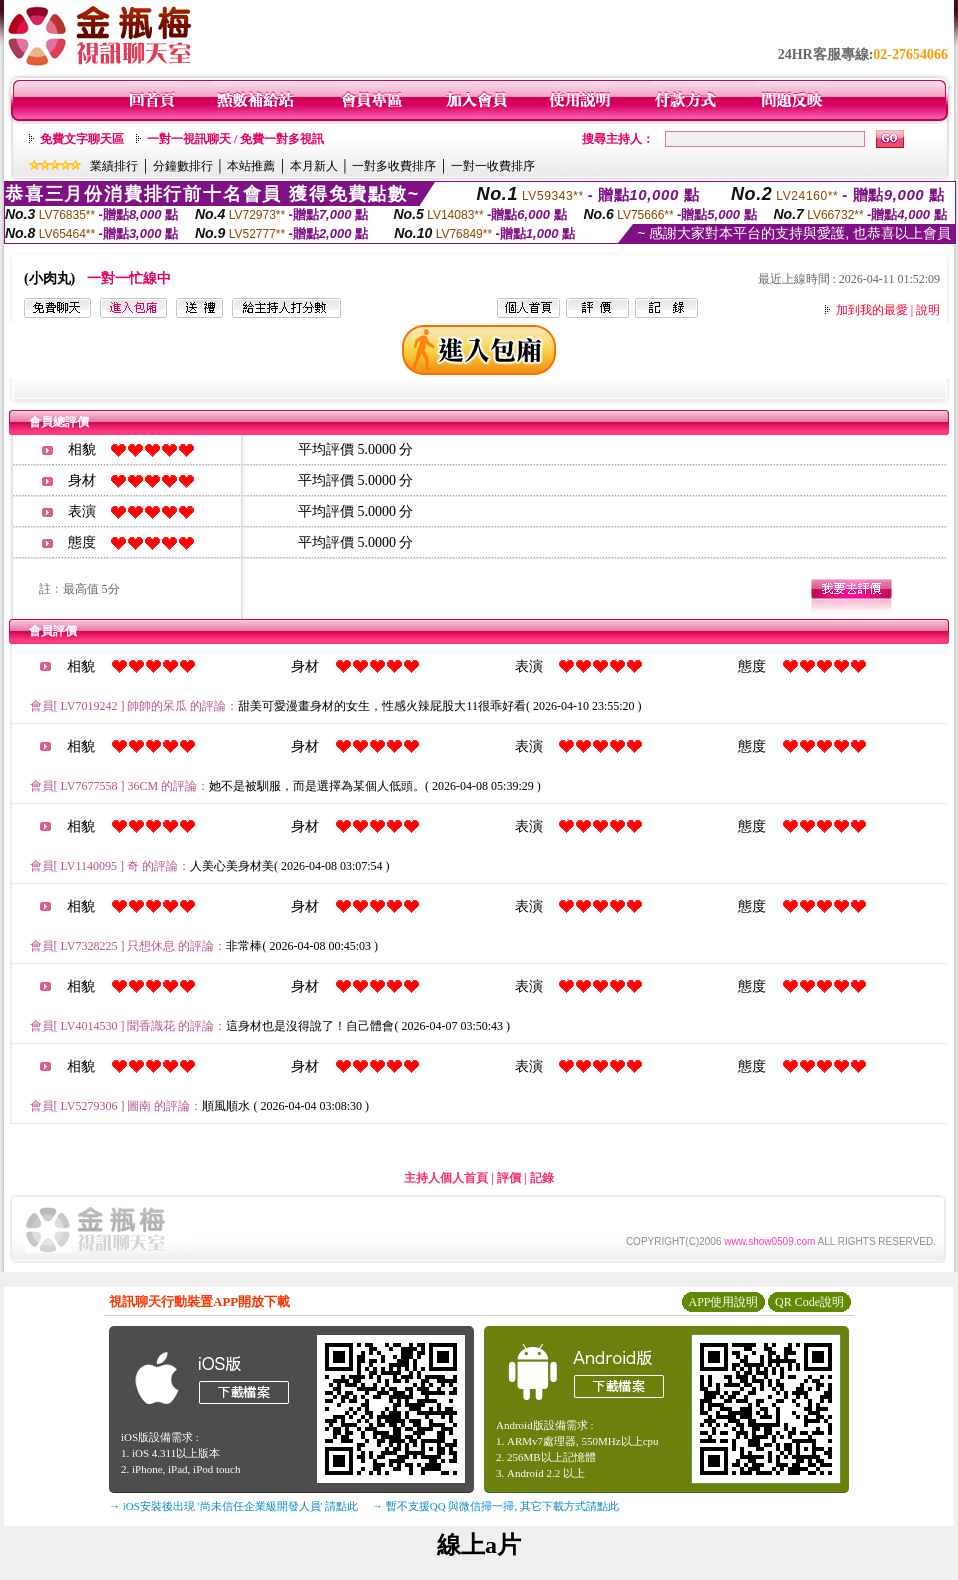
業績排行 (114, 166)
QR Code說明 (809, 1302)
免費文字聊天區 (82, 139)
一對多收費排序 (394, 166)
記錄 (542, 1178)
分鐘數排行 (183, 166)
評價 (509, 1178)
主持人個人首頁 (446, 1178)
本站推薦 (251, 166)
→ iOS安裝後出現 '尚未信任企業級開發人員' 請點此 (233, 1506)
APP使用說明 (723, 1302)
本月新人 (314, 166)
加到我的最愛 (872, 310)
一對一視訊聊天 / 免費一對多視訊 (235, 139)
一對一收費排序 (493, 166)
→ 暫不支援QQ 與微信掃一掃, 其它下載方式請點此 (495, 1506)
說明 (928, 310)
